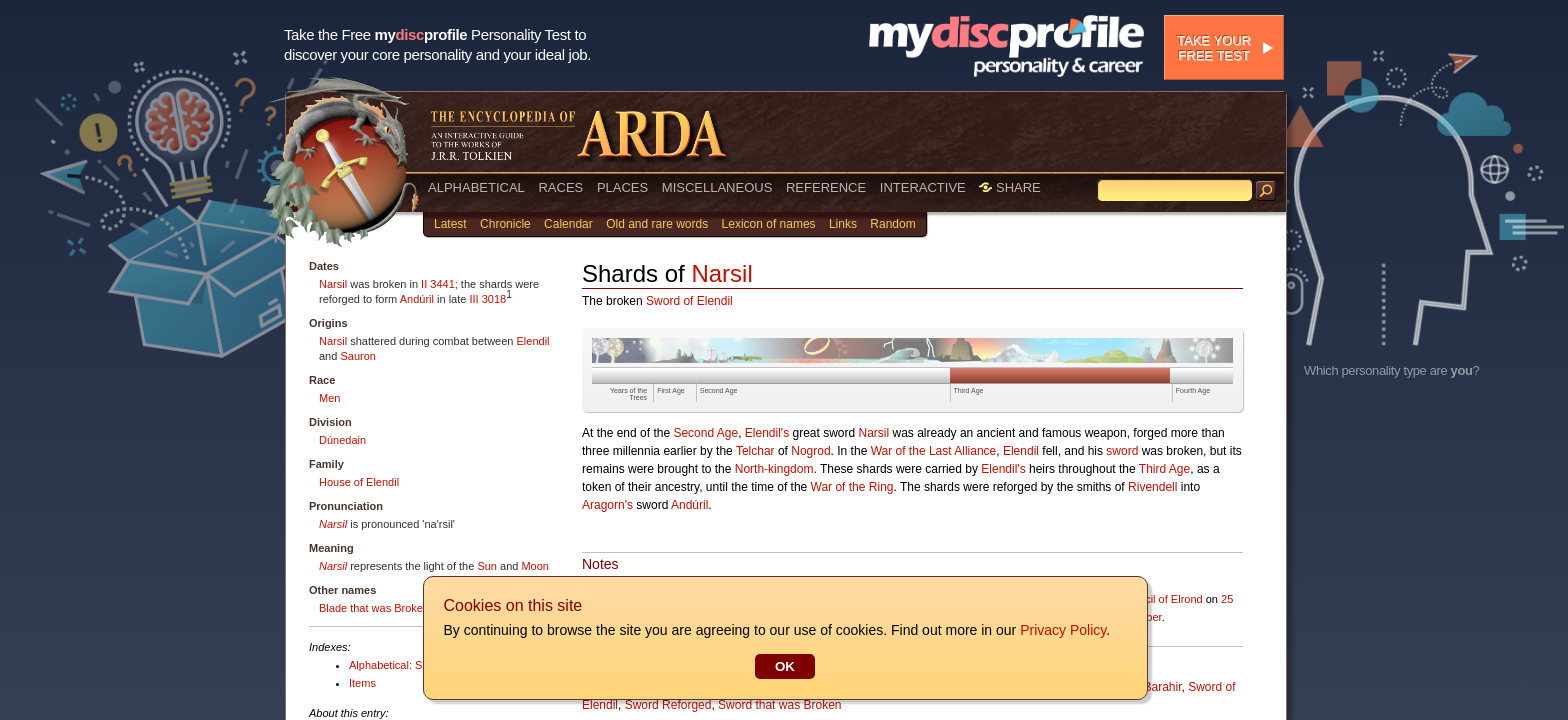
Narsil (333, 284)
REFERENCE (826, 187)
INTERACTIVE (923, 187)
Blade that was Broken (374, 608)
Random (892, 224)
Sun (487, 566)
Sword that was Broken (779, 705)
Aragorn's (607, 505)
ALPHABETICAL (476, 187)
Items (362, 683)
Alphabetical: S (385, 665)
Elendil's (767, 433)
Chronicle (505, 224)
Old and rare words (657, 224)
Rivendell (1152, 487)
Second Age (719, 390)
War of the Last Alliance (934, 451)
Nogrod (810, 451)
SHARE (1009, 187)
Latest (450, 224)
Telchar (755, 451)
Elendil (533, 341)
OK (784, 666)
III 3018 (487, 299)
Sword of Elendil (689, 301)
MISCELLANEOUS (717, 187)
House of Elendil (359, 482)
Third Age (969, 390)
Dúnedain (342, 440)
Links (843, 224)
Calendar (568, 224)
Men (329, 398)
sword (1122, 451)
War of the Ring (852, 487)
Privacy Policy (1062, 630)
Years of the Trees (628, 394)
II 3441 (438, 284)
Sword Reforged (668, 705)
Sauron (357, 356)
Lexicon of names (769, 224)
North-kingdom (774, 469)
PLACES (622, 187)
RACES (560, 187)
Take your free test (1214, 48)
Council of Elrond (1161, 599)
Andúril (417, 299)
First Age (671, 390)
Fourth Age (1193, 390)
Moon (535, 566)
